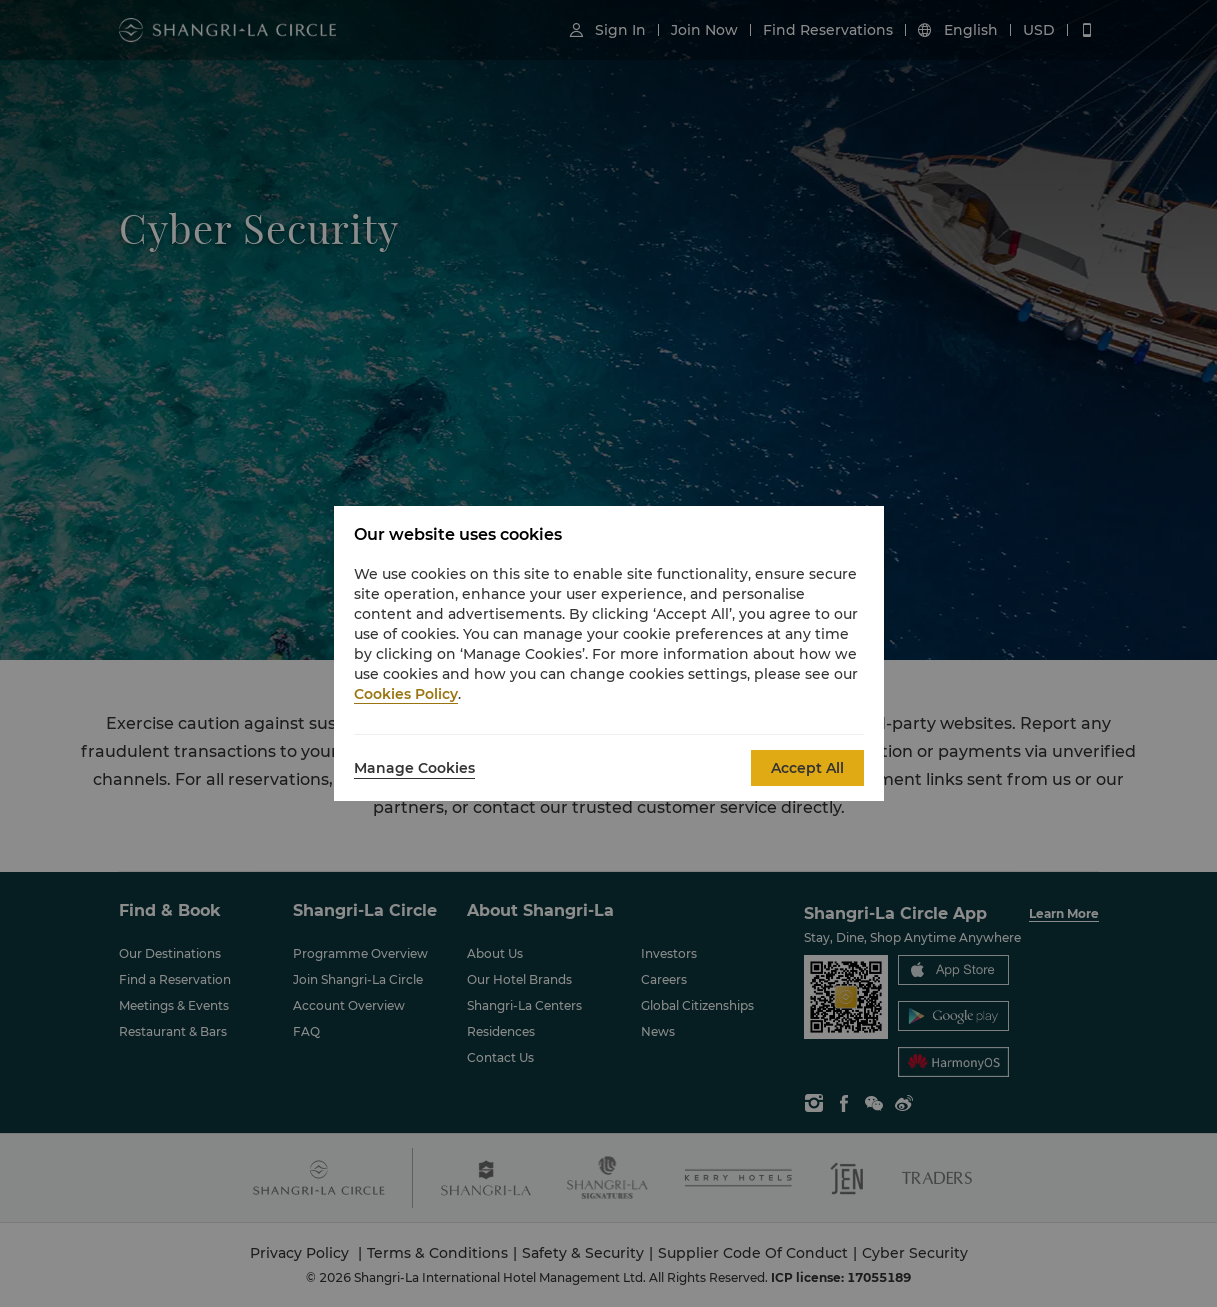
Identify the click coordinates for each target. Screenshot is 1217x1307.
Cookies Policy (406, 694)
